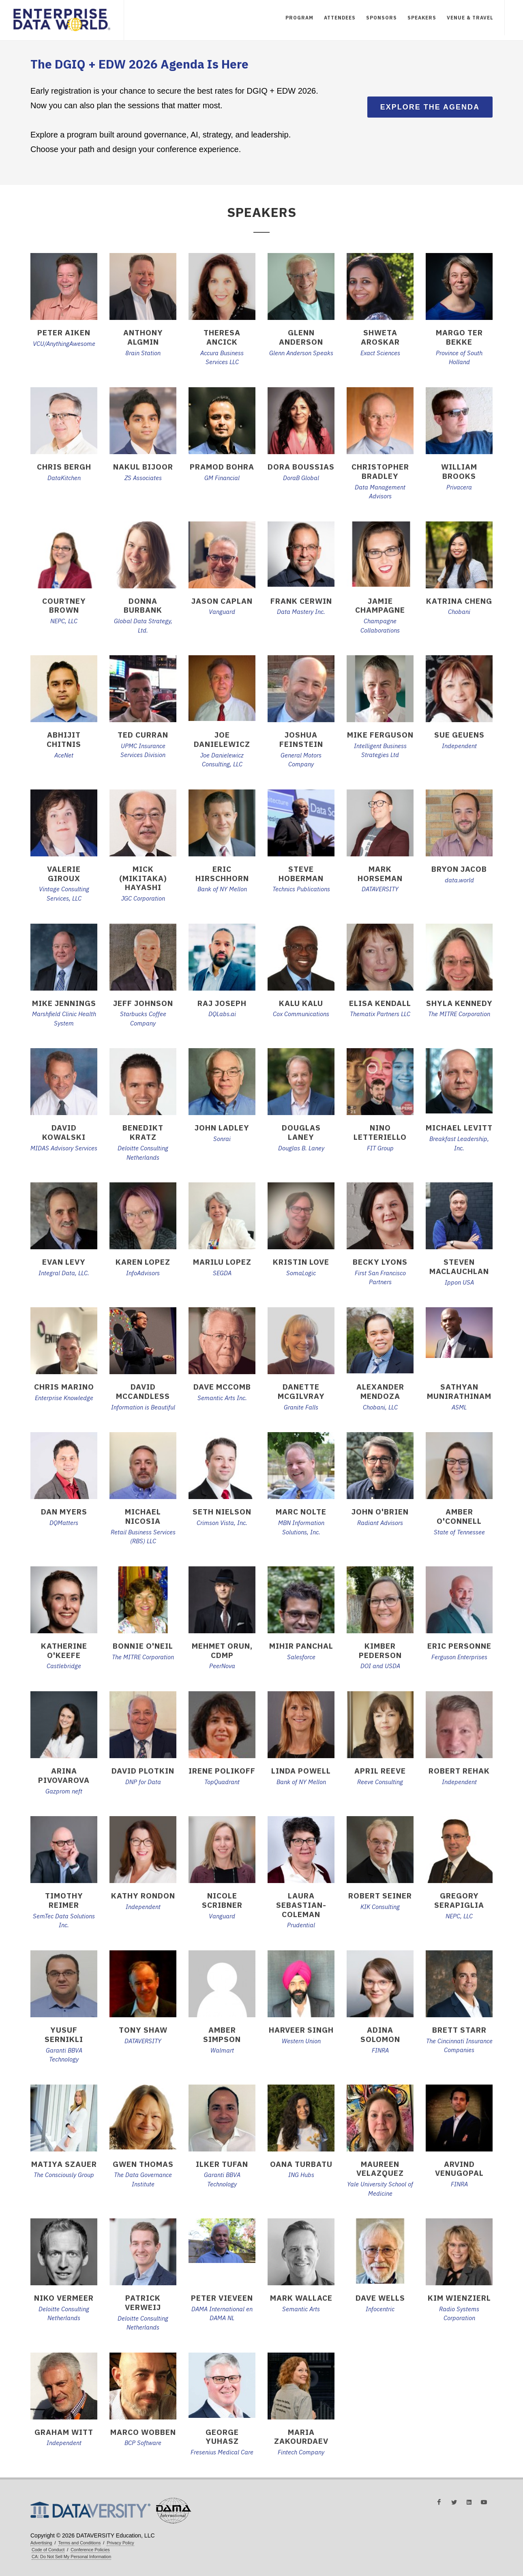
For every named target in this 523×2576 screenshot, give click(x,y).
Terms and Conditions (79, 2542)
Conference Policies (90, 2549)
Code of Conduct (48, 2549)
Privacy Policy (120, 2542)
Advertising (41, 2542)
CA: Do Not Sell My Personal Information (71, 2556)
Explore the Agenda (430, 107)
